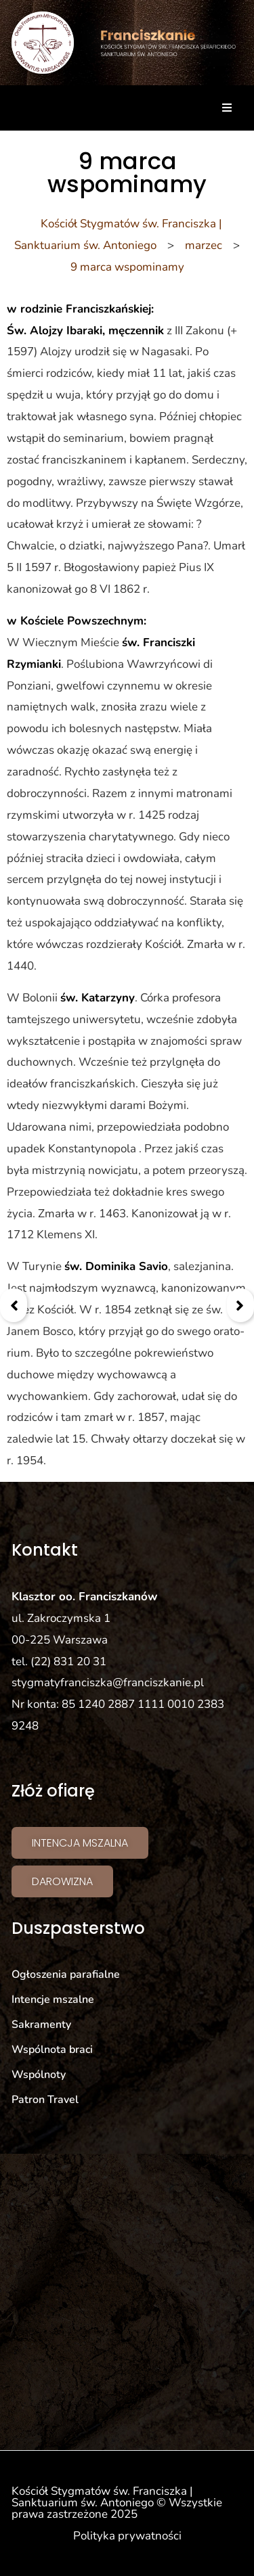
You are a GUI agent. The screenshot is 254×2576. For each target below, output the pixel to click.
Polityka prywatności (127, 2536)
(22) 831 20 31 (68, 1661)
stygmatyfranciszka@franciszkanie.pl (108, 1682)
